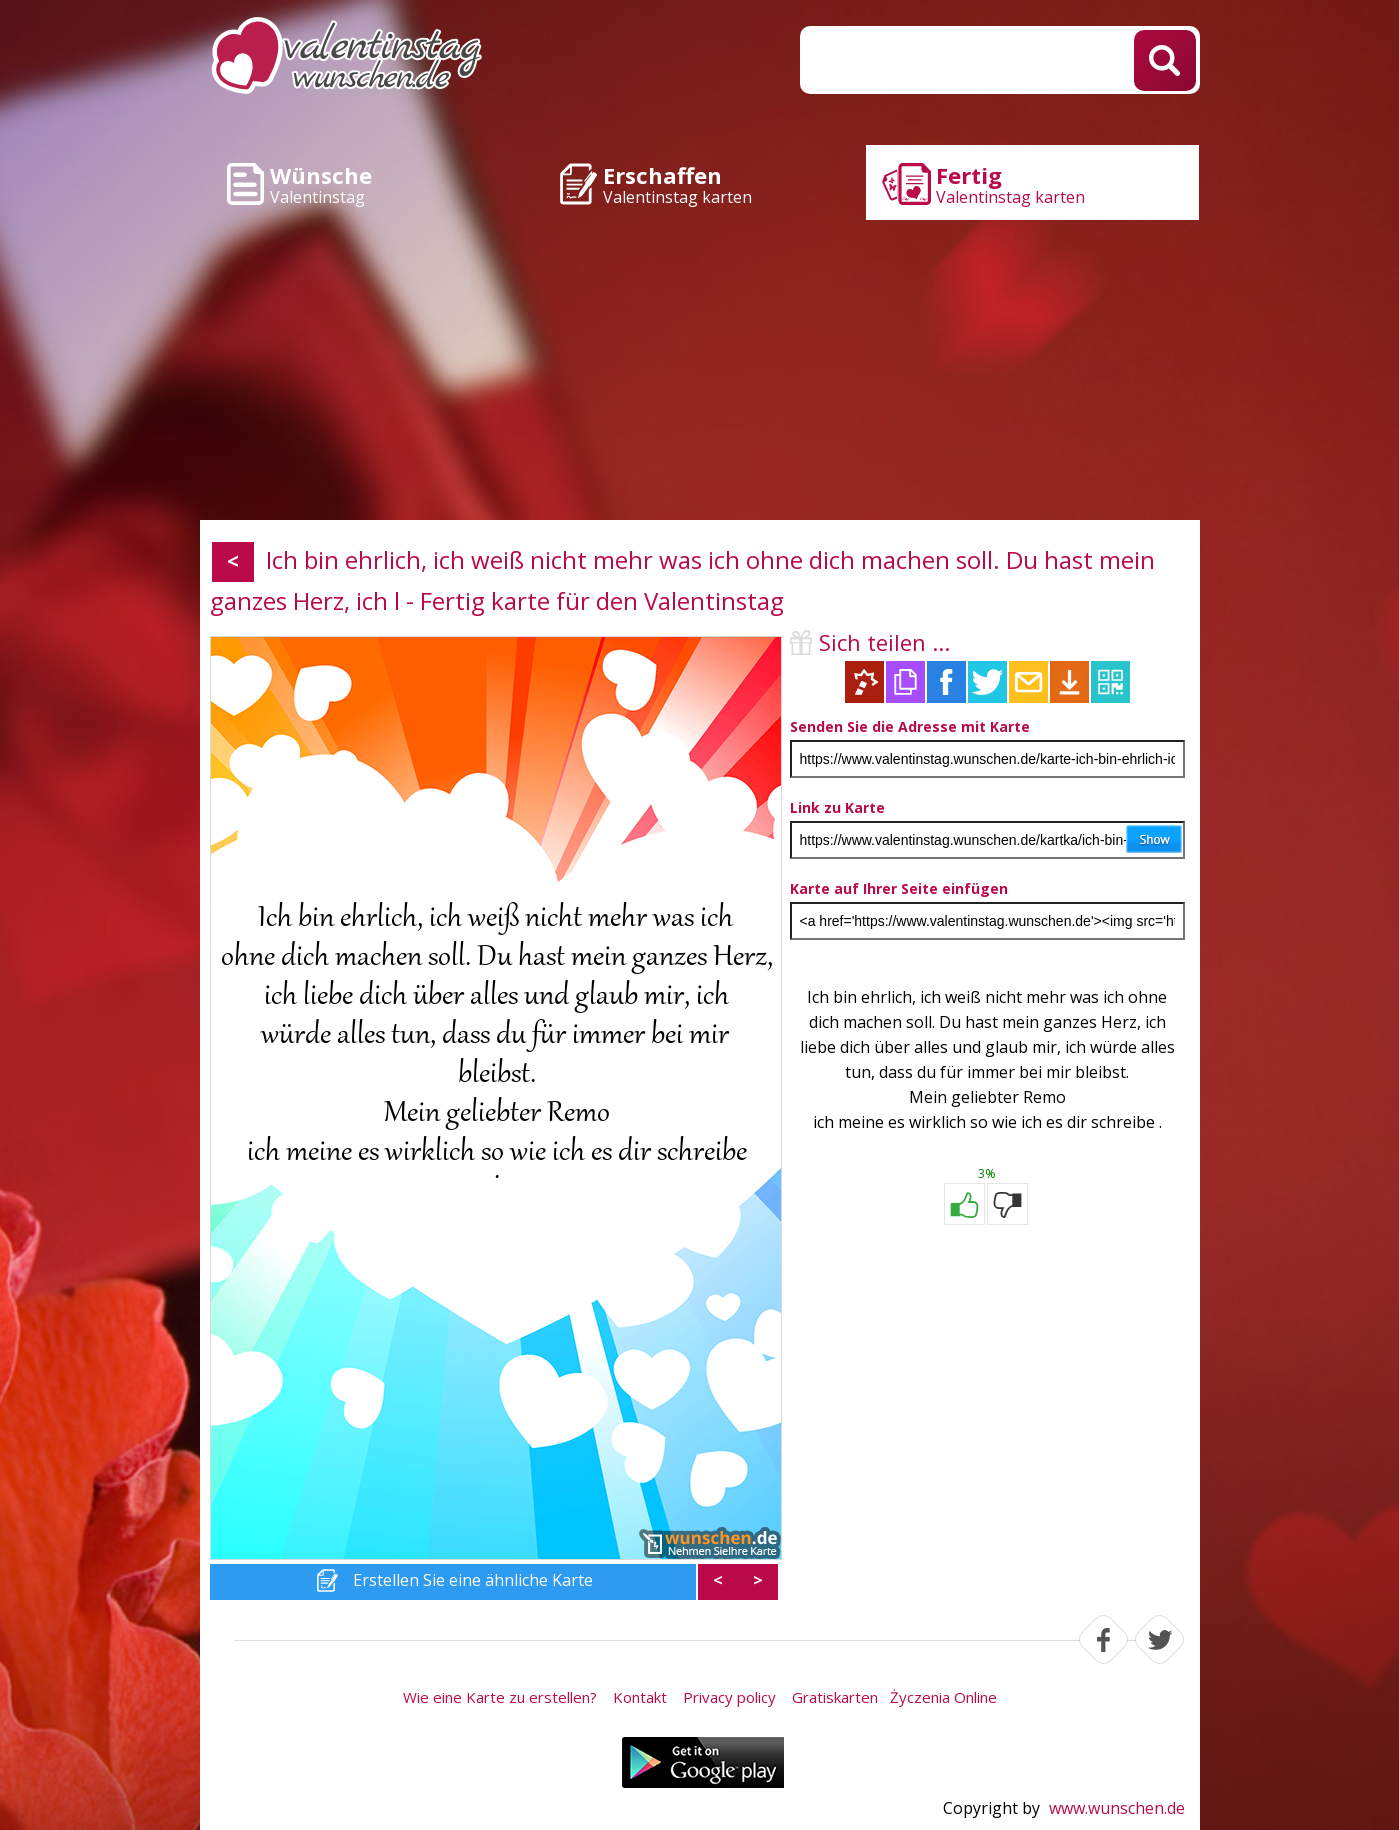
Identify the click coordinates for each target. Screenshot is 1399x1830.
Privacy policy (729, 1697)
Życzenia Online (943, 1697)
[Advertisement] (700, 370)
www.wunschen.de (1117, 1808)
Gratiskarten (835, 1697)
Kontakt (640, 1697)
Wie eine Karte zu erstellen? (500, 1697)
